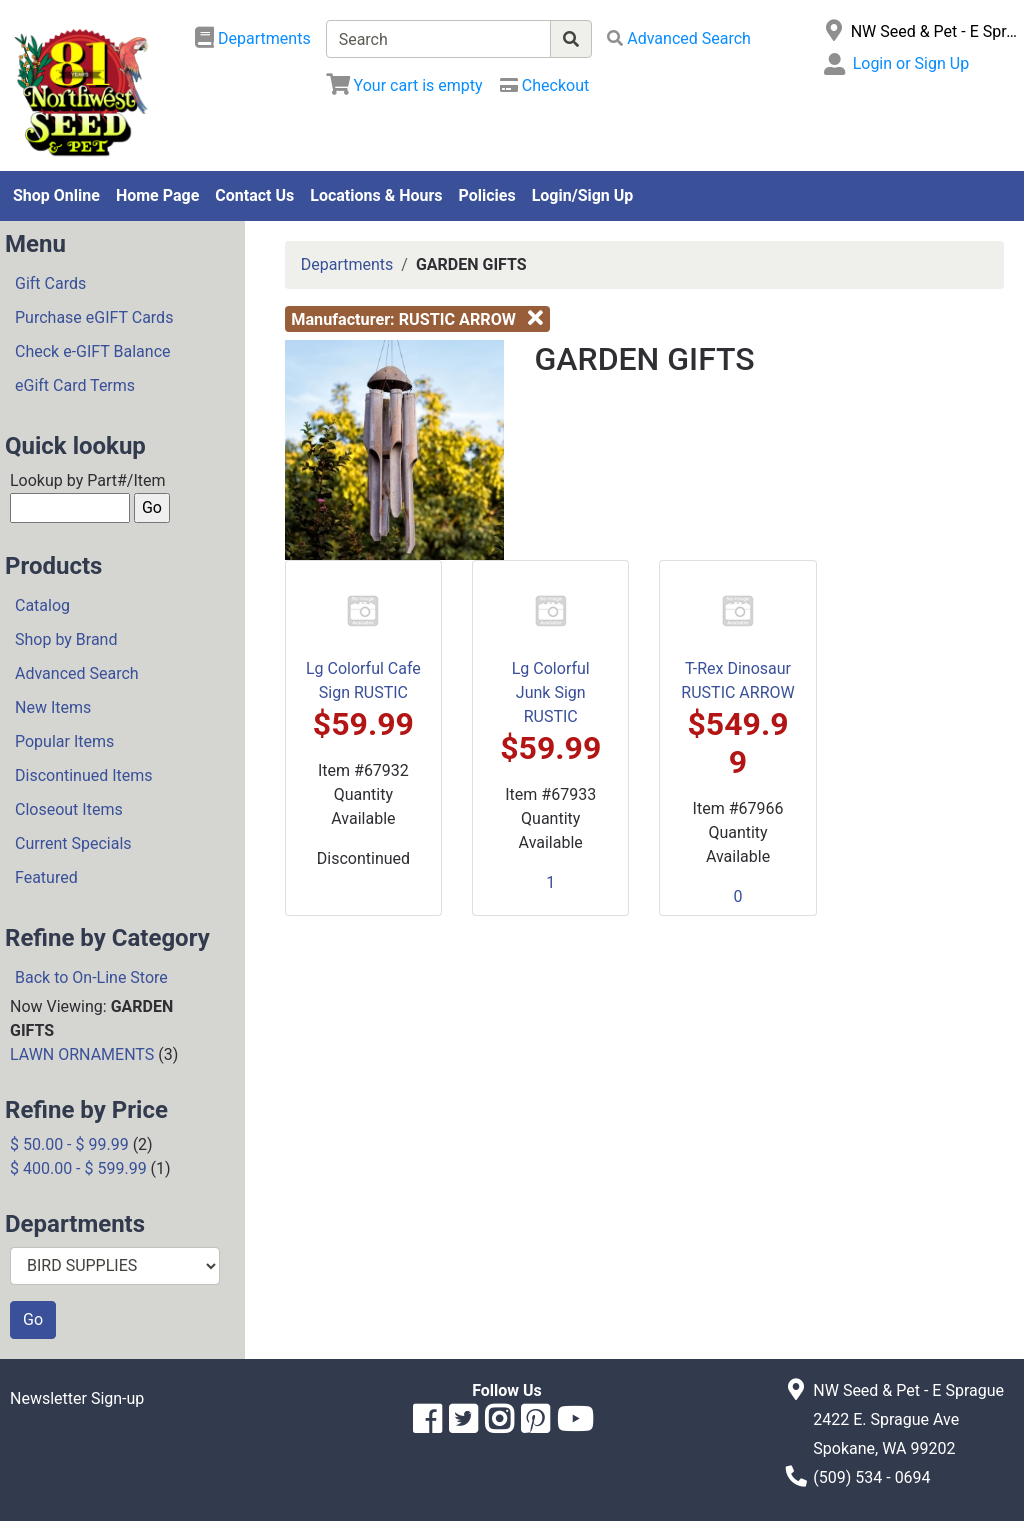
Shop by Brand (66, 639)
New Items (53, 707)
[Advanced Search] (679, 38)
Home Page (157, 195)
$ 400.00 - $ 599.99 (78, 1168)
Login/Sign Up (583, 195)
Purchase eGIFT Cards (94, 317)
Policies (487, 195)
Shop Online (56, 195)
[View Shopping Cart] (404, 85)
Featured (46, 877)
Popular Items (64, 741)
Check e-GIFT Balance (92, 351)
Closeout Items (69, 809)
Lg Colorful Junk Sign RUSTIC (551, 692)
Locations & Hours (376, 195)
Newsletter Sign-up (77, 1398)
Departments (347, 264)
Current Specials (73, 843)
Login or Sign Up (911, 63)
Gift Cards (50, 283)
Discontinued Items (84, 775)
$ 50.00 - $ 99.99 (69, 1144)
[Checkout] (544, 85)
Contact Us (254, 195)
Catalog (42, 605)
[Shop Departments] (253, 39)
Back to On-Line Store (91, 977)
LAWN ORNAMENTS (82, 1054)
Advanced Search (77, 673)
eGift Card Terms (75, 385)
